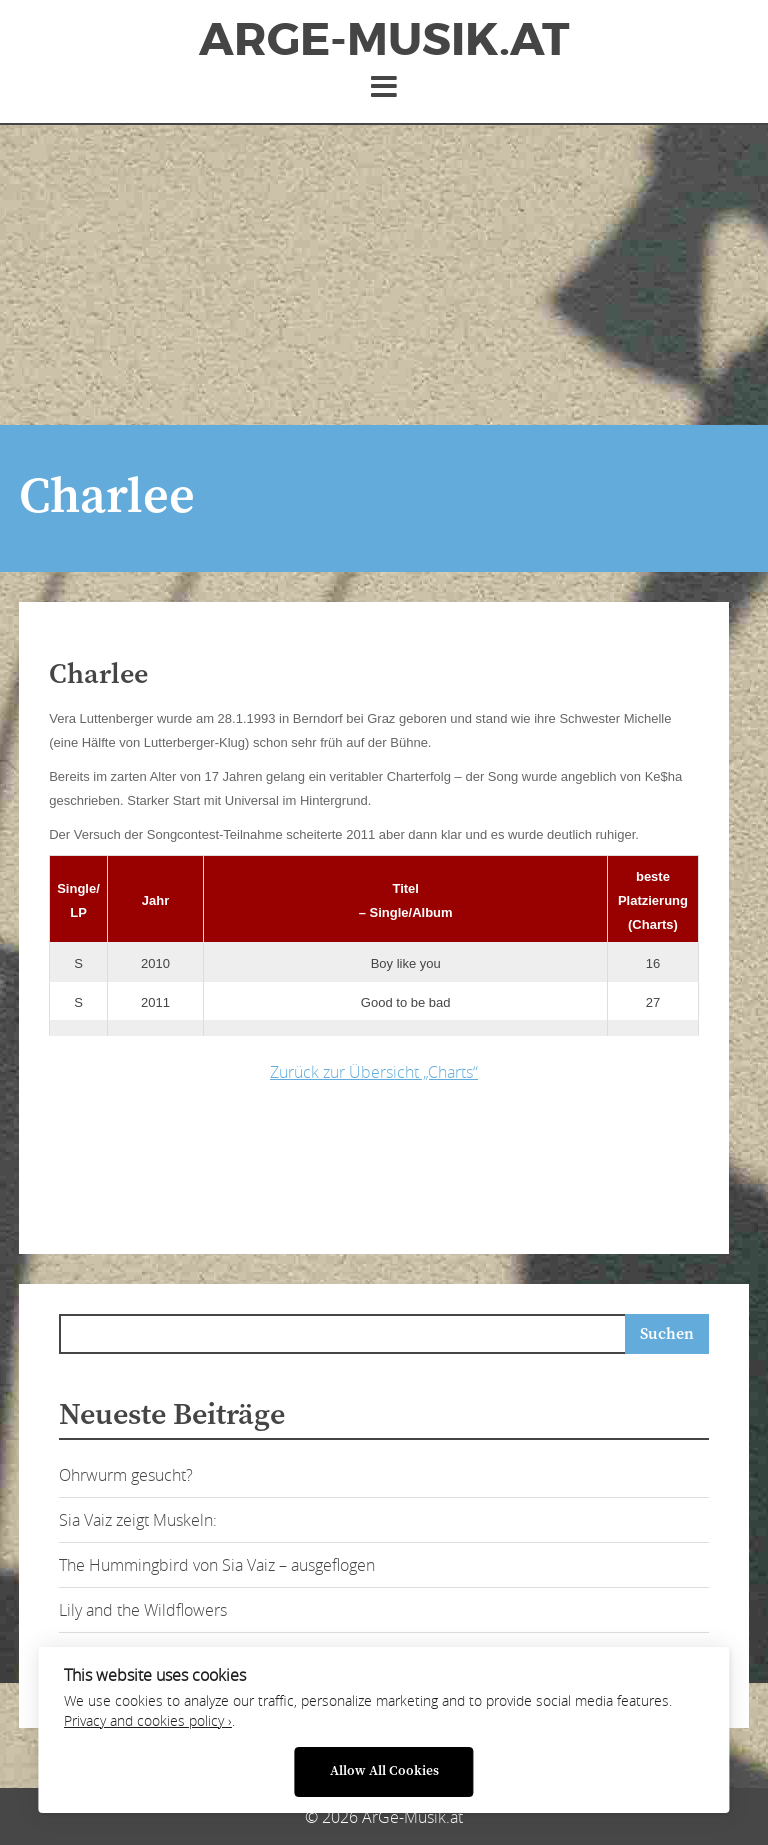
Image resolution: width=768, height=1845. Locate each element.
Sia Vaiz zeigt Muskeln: (138, 1520)
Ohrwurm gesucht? (126, 1475)
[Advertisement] (384, 275)
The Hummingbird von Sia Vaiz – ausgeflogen (217, 1565)
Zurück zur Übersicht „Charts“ (374, 1072)
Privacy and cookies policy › (148, 1721)
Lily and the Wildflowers (143, 1610)
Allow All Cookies (384, 1771)
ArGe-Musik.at (384, 40)
